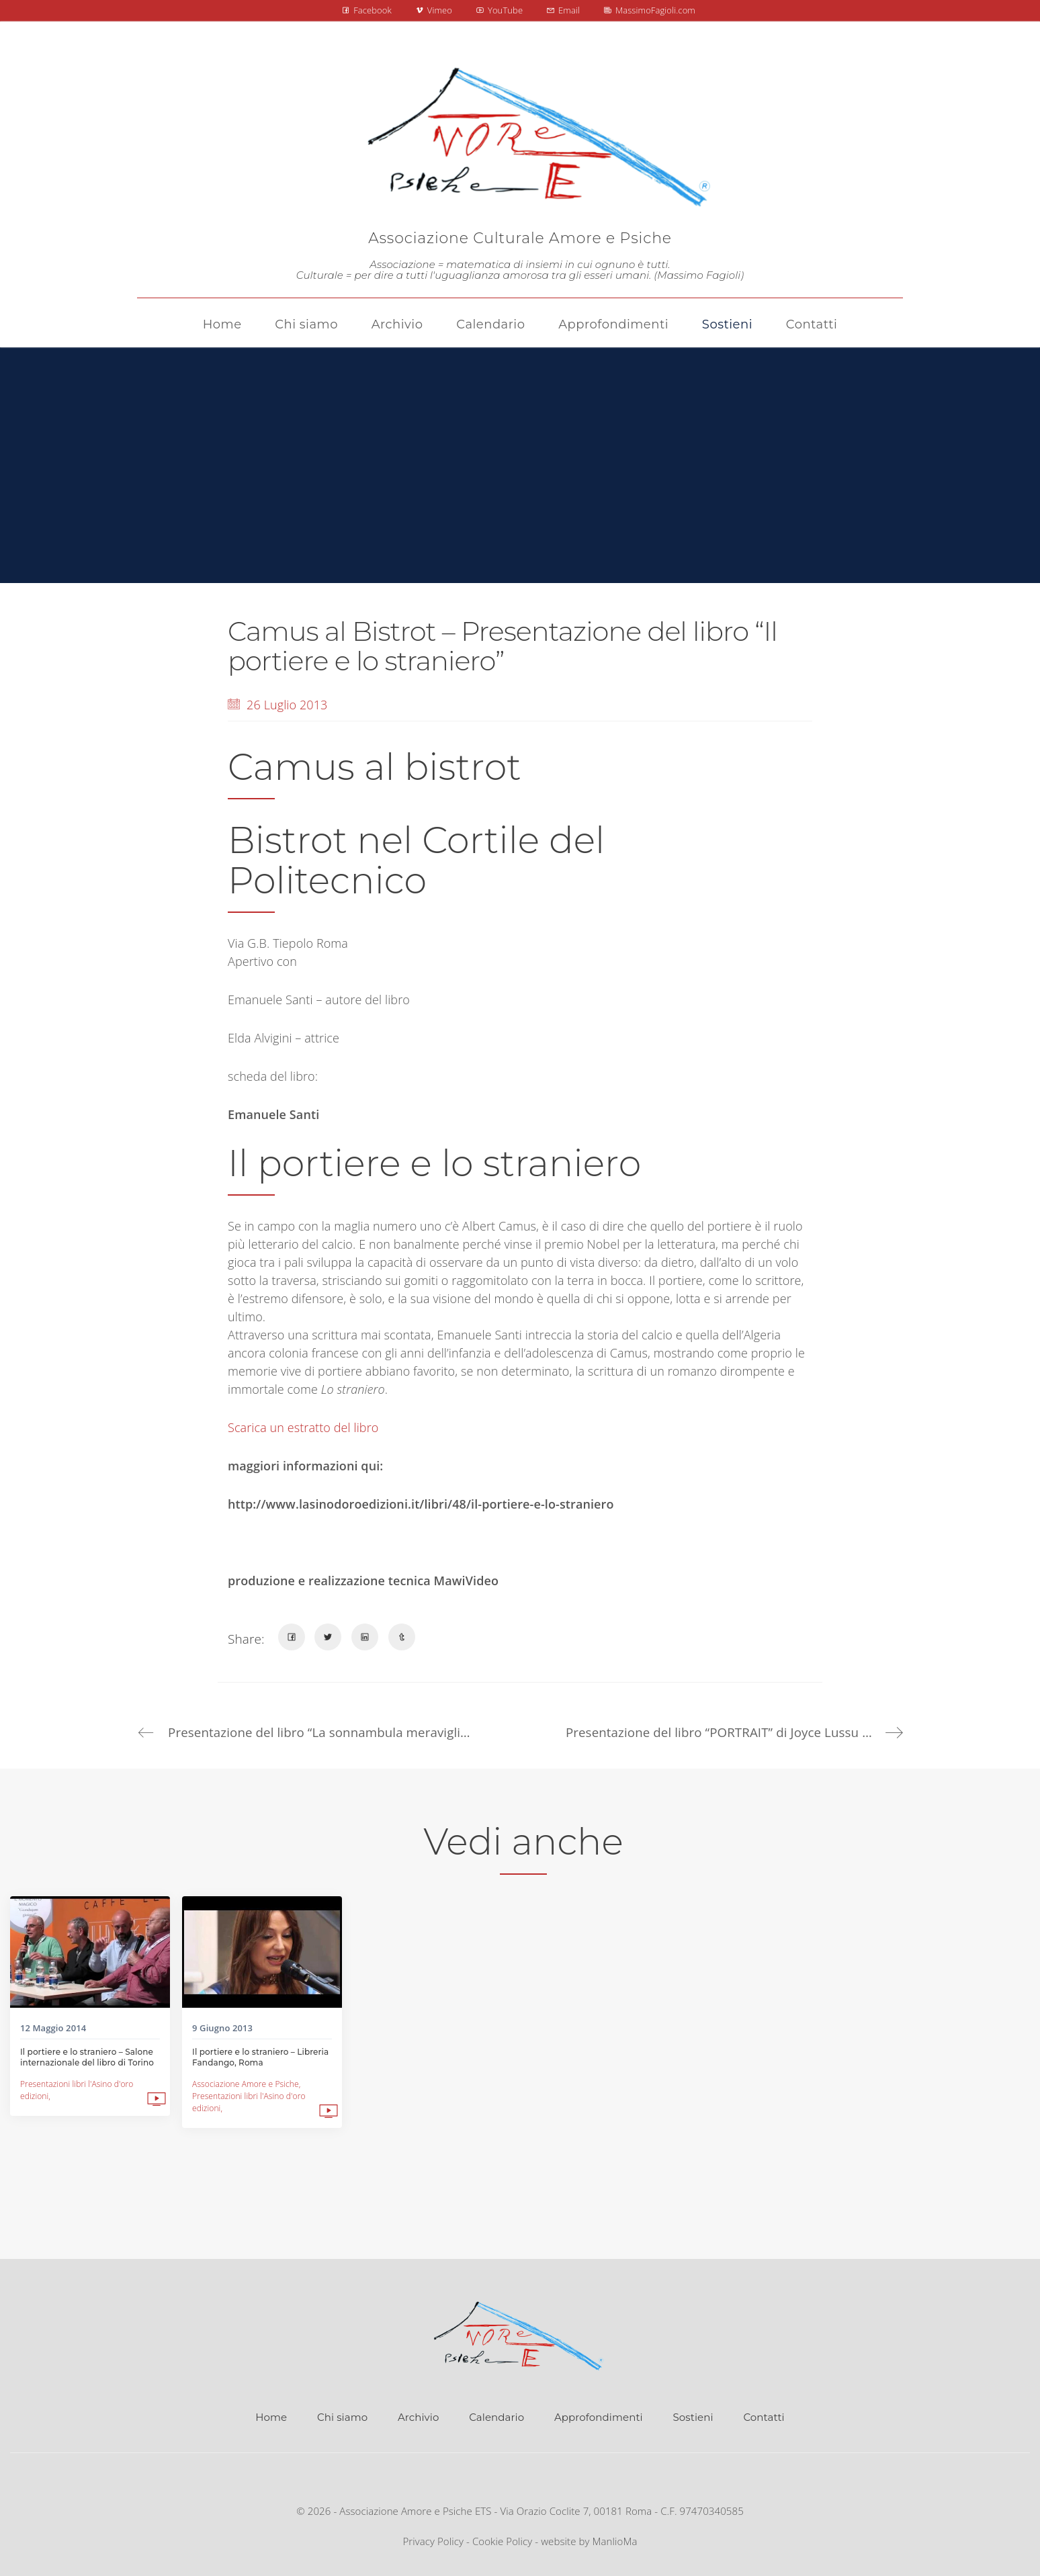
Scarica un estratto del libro (303, 1427)
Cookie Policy (502, 2541)
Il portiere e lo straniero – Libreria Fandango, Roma (260, 2057)
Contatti (763, 2417)
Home (271, 2417)
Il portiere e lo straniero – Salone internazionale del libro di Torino (87, 2057)
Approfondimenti (598, 2417)
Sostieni (693, 2417)
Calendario (496, 2417)
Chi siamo (342, 2417)
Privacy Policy (433, 2541)
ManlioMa (615, 2541)
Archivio (418, 2417)
